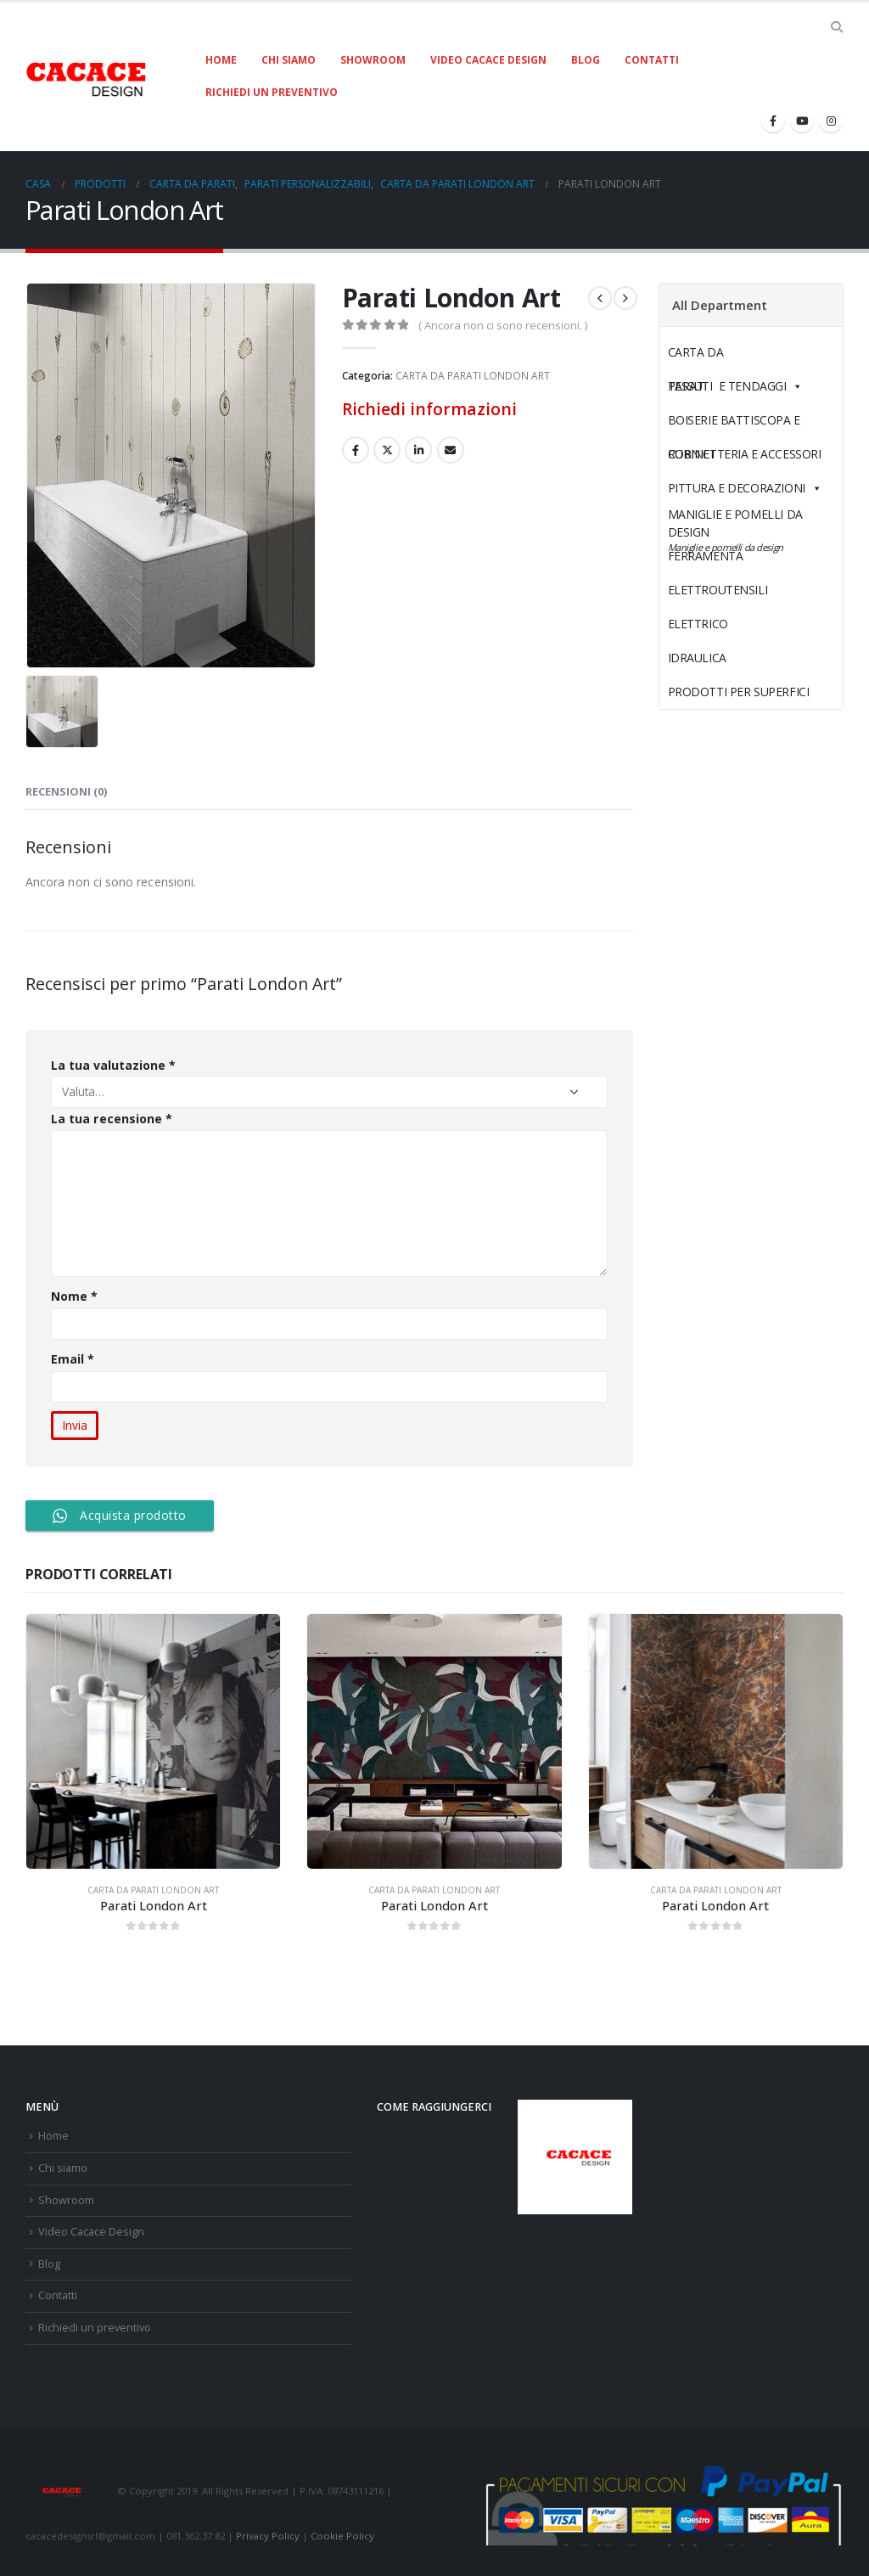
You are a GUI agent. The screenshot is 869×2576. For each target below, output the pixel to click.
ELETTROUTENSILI (757, 590)
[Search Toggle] (836, 27)
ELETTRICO (737, 624)
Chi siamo (288, 60)
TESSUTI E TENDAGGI (727, 386)
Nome (74, 1296)
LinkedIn (418, 450)
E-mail (450, 450)
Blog (585, 60)
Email (73, 1359)
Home (221, 60)
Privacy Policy (268, 2535)
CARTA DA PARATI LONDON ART (472, 375)
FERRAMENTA (745, 556)
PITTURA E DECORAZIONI (745, 488)
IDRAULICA (736, 658)
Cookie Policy (342, 2535)
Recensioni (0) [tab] (66, 791)
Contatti (652, 60)
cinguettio (387, 450)
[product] (153, 1741)
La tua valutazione (113, 1065)
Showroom (373, 60)
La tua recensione (111, 1119)
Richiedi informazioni (429, 408)
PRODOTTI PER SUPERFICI (739, 691)
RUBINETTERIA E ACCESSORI (744, 454)
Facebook (355, 450)
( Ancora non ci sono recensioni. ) (502, 325)
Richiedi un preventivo (271, 92)
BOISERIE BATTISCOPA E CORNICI (734, 424)
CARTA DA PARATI (735, 356)
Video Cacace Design (488, 60)
